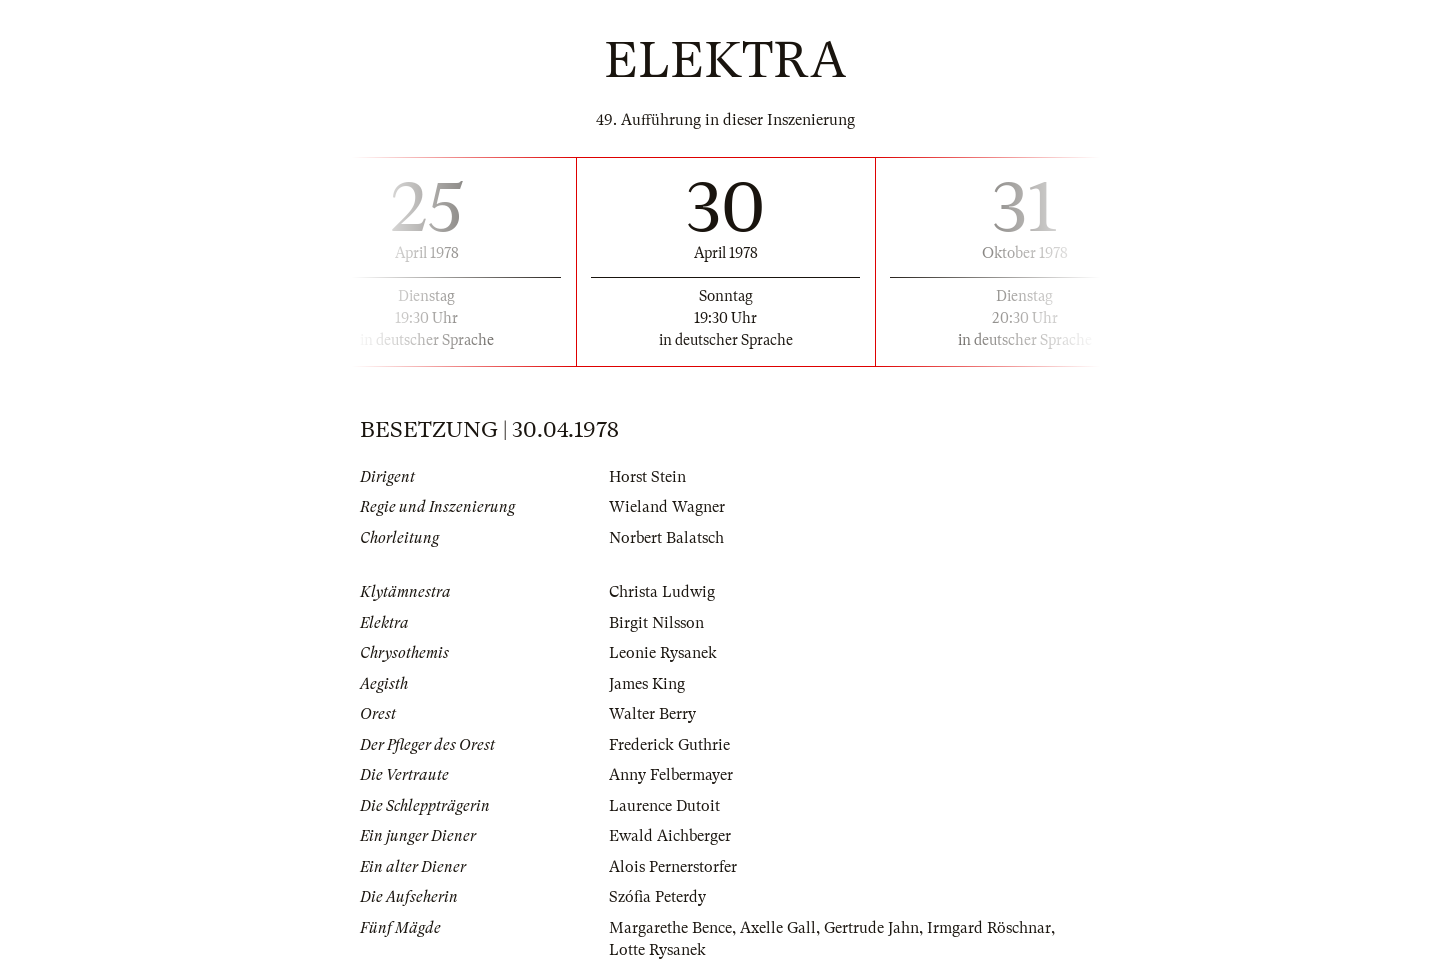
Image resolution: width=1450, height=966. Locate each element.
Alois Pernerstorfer (673, 867)
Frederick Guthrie (669, 745)
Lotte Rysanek (657, 950)
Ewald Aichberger (670, 836)
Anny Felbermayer (671, 775)
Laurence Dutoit (664, 806)
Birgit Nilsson (656, 623)
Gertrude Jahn (871, 928)
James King (647, 684)
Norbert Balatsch (666, 538)
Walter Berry (652, 714)
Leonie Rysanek (663, 653)
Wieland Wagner (667, 507)
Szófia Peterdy (657, 897)
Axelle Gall (778, 928)
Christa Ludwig (662, 592)
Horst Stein (647, 477)
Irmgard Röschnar (989, 928)
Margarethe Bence (670, 928)
